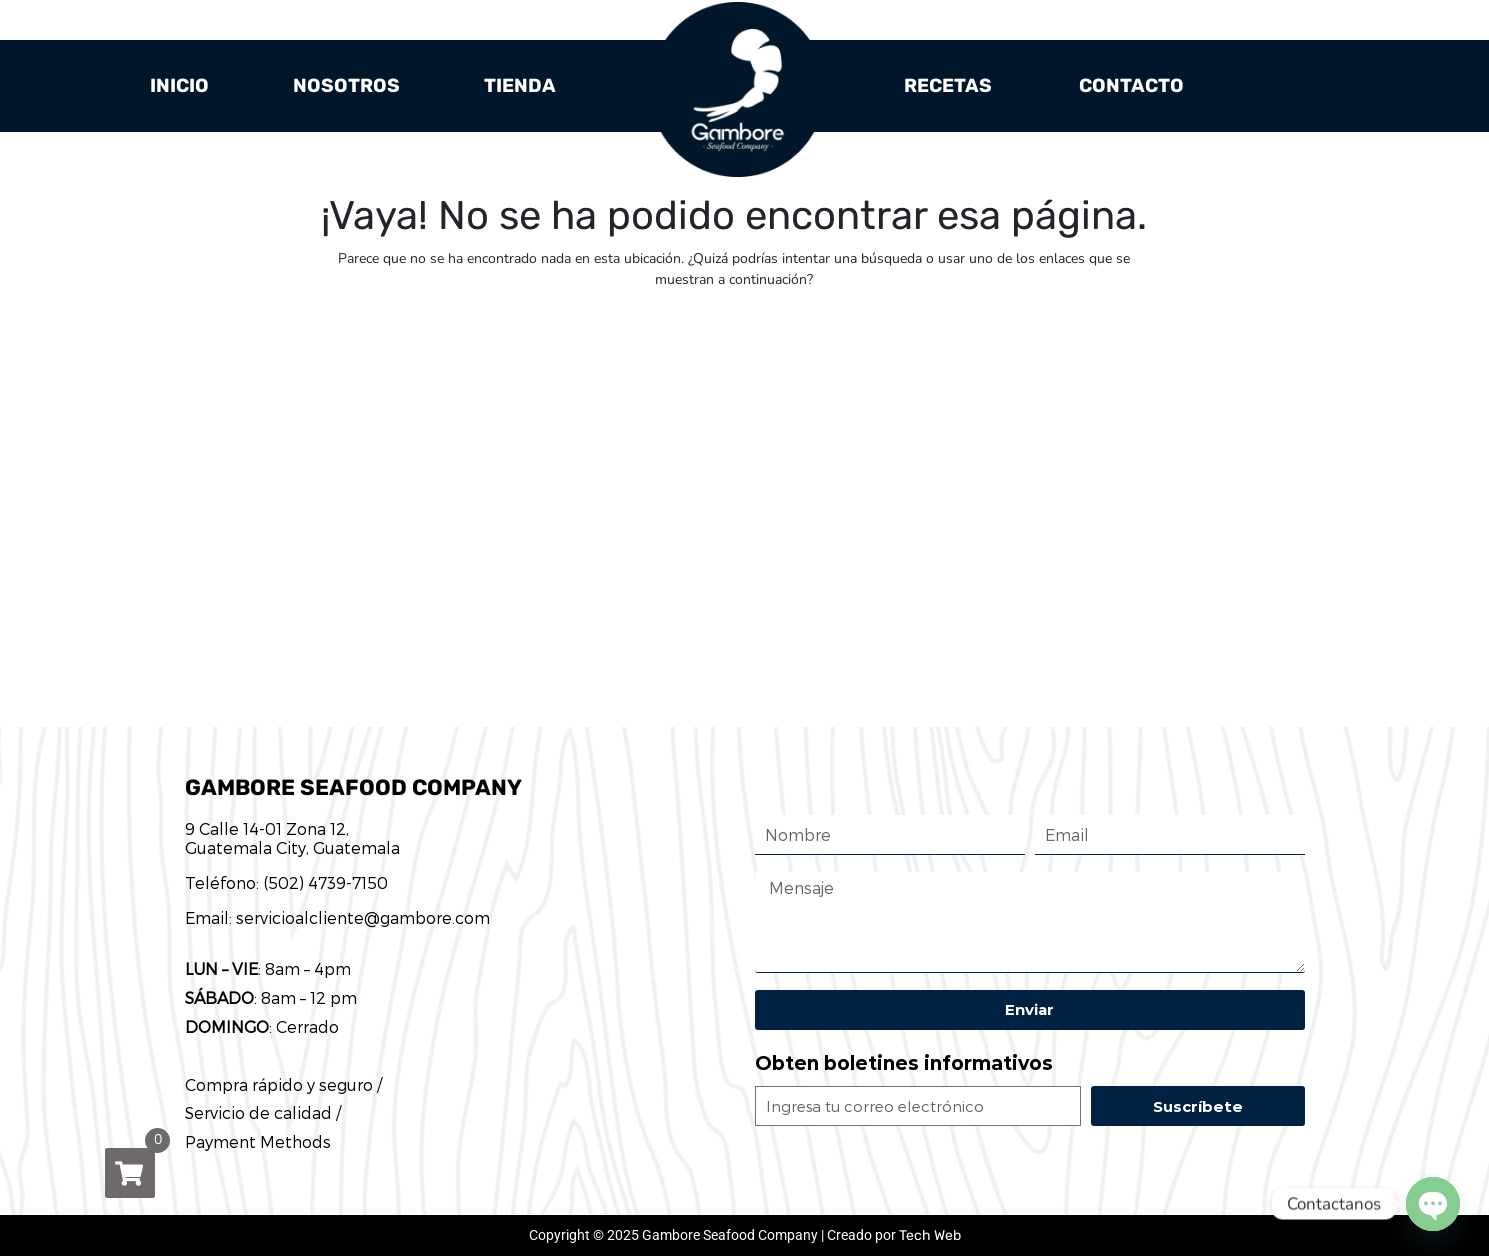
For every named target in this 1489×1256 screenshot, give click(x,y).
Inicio (179, 85)
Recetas (948, 85)
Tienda (520, 85)
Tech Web (930, 1235)
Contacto (1131, 85)
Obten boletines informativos (904, 1063)
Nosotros (346, 85)
